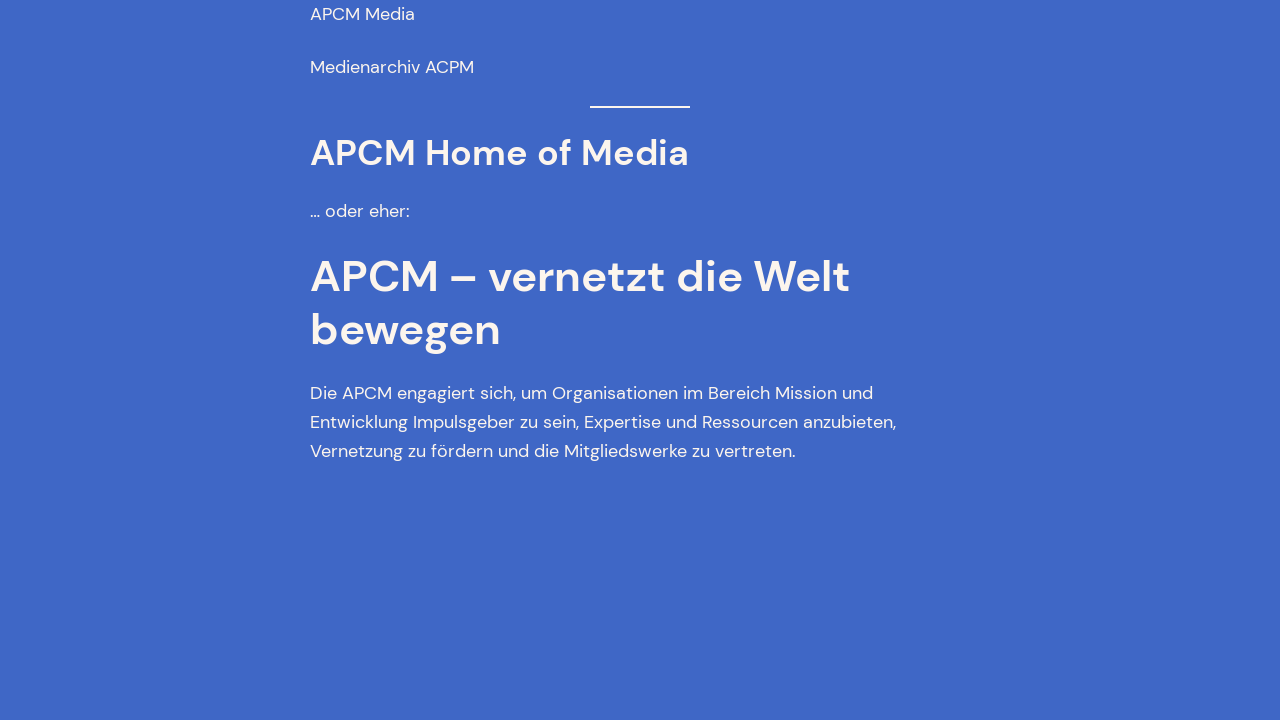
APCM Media (362, 14)
